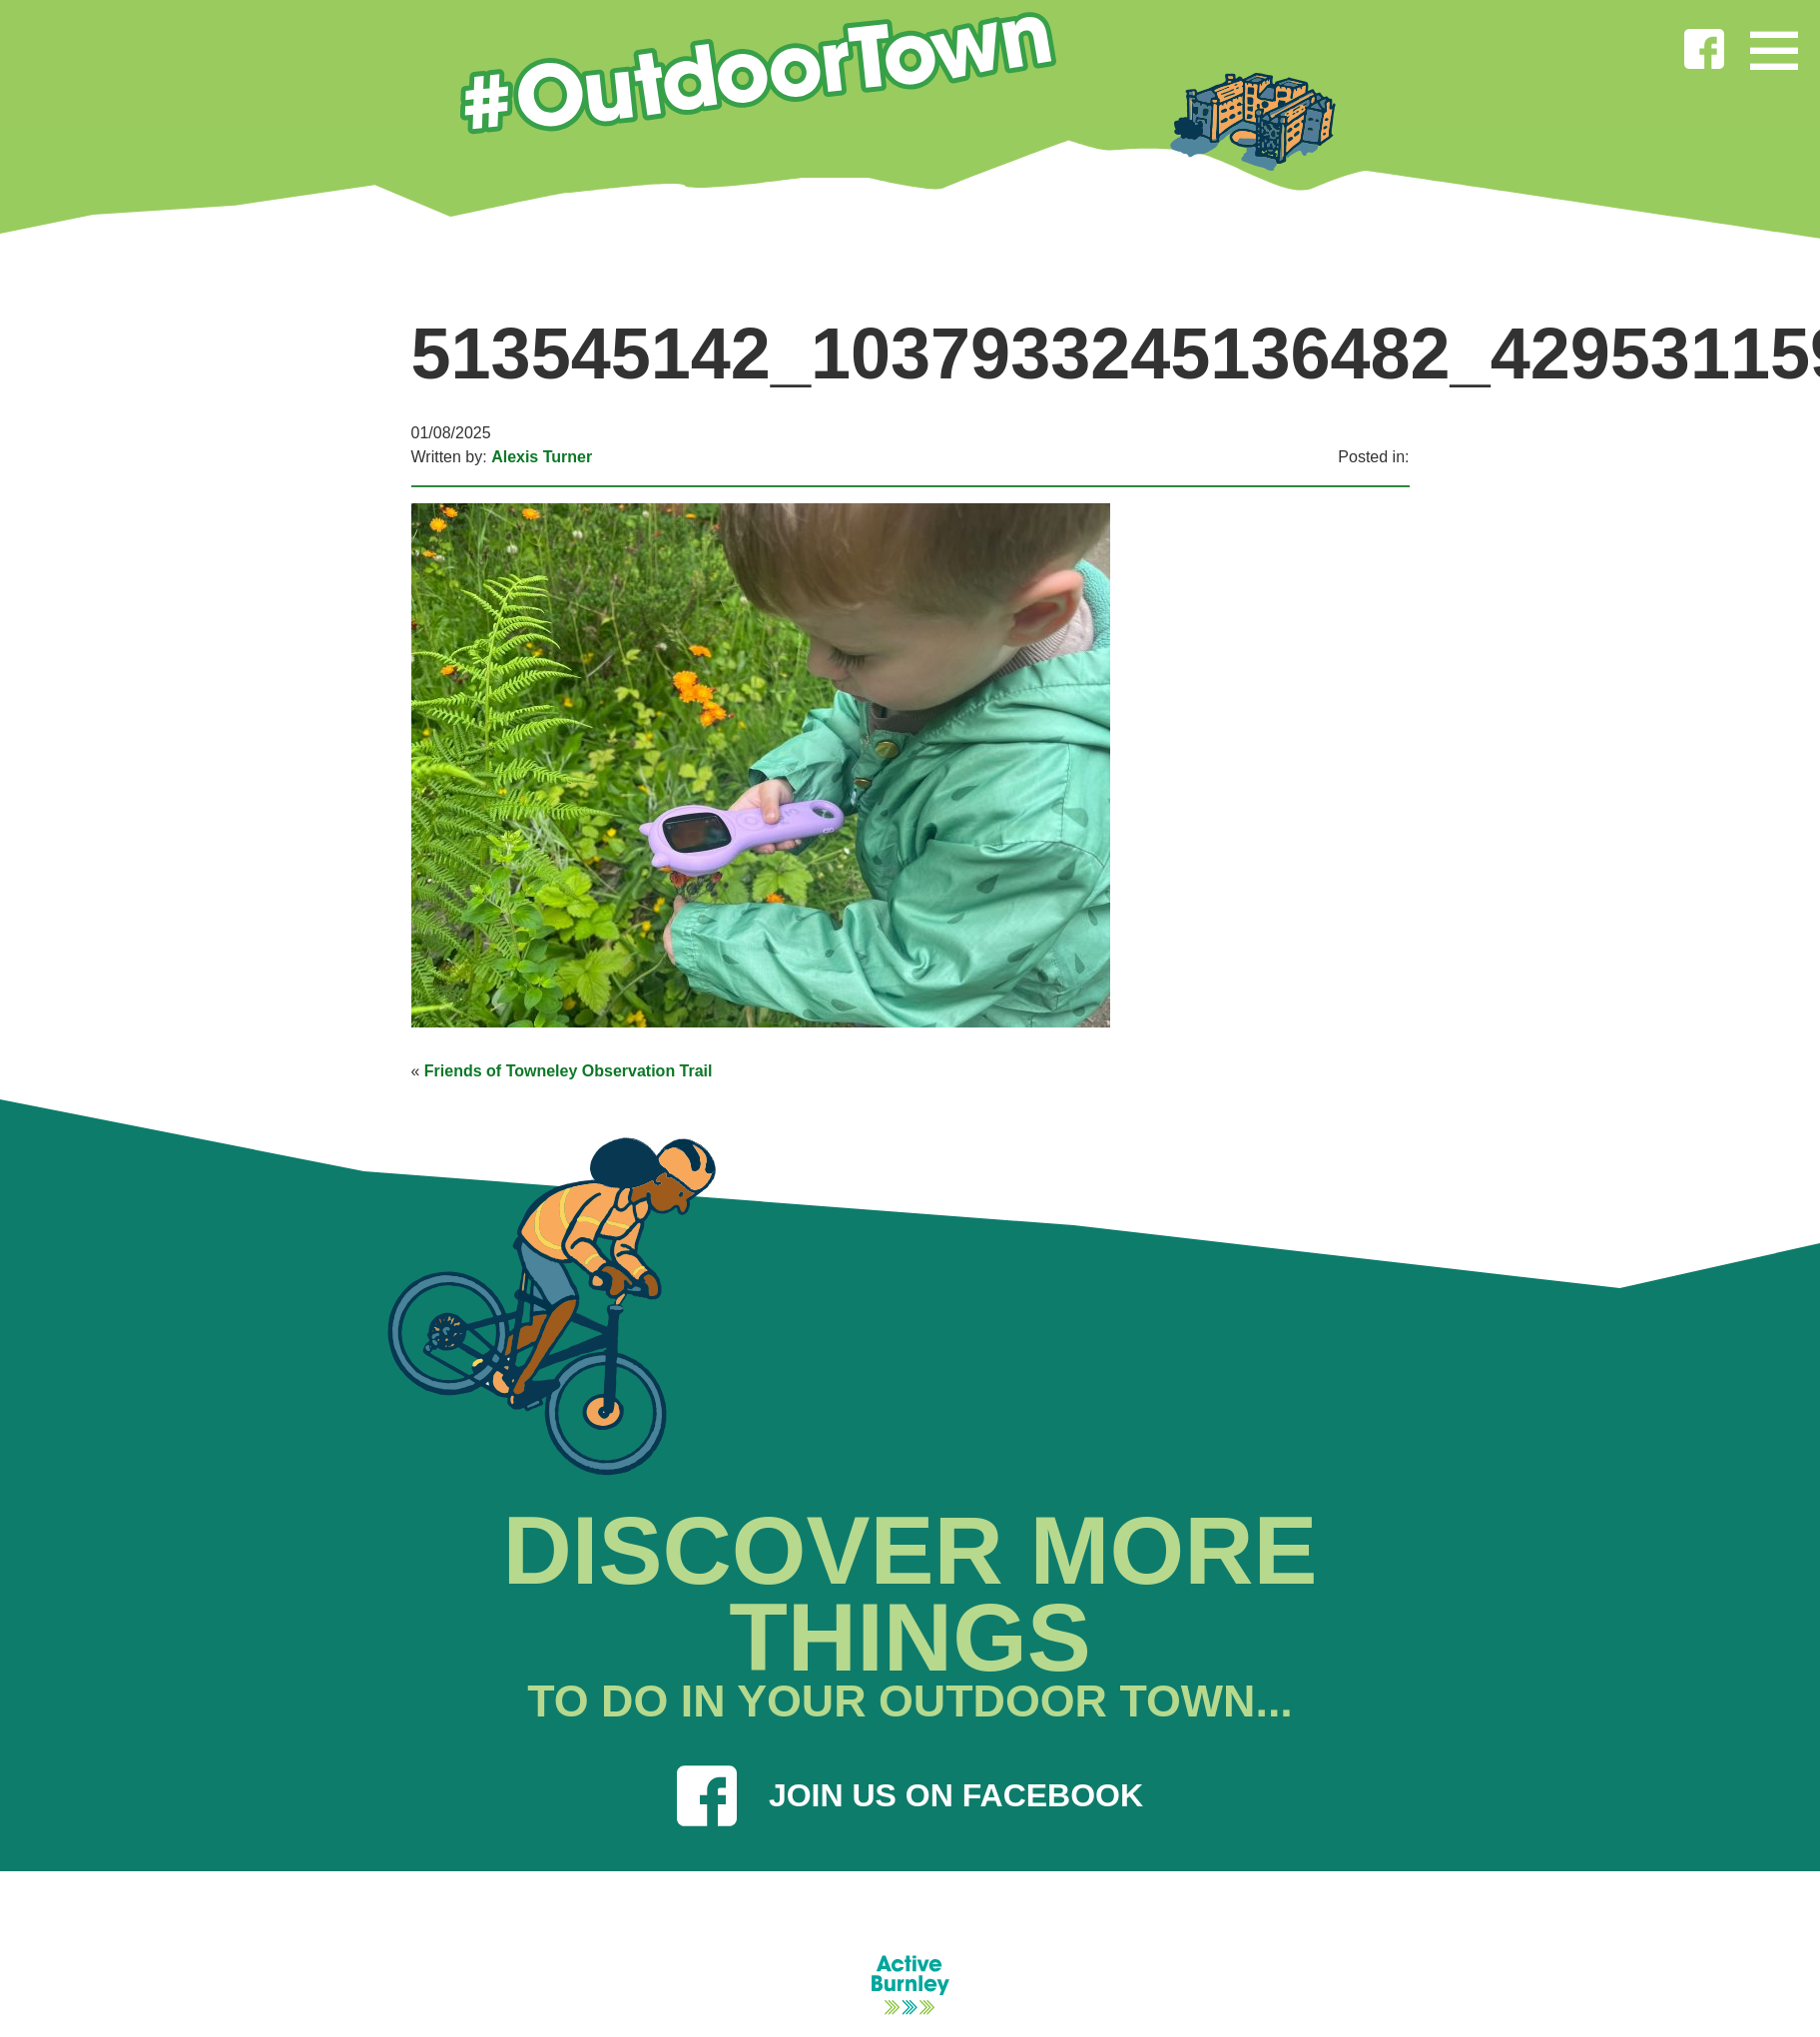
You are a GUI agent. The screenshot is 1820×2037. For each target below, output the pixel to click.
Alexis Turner (541, 456)
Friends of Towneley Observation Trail (568, 1070)
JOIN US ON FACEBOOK (910, 1795)
